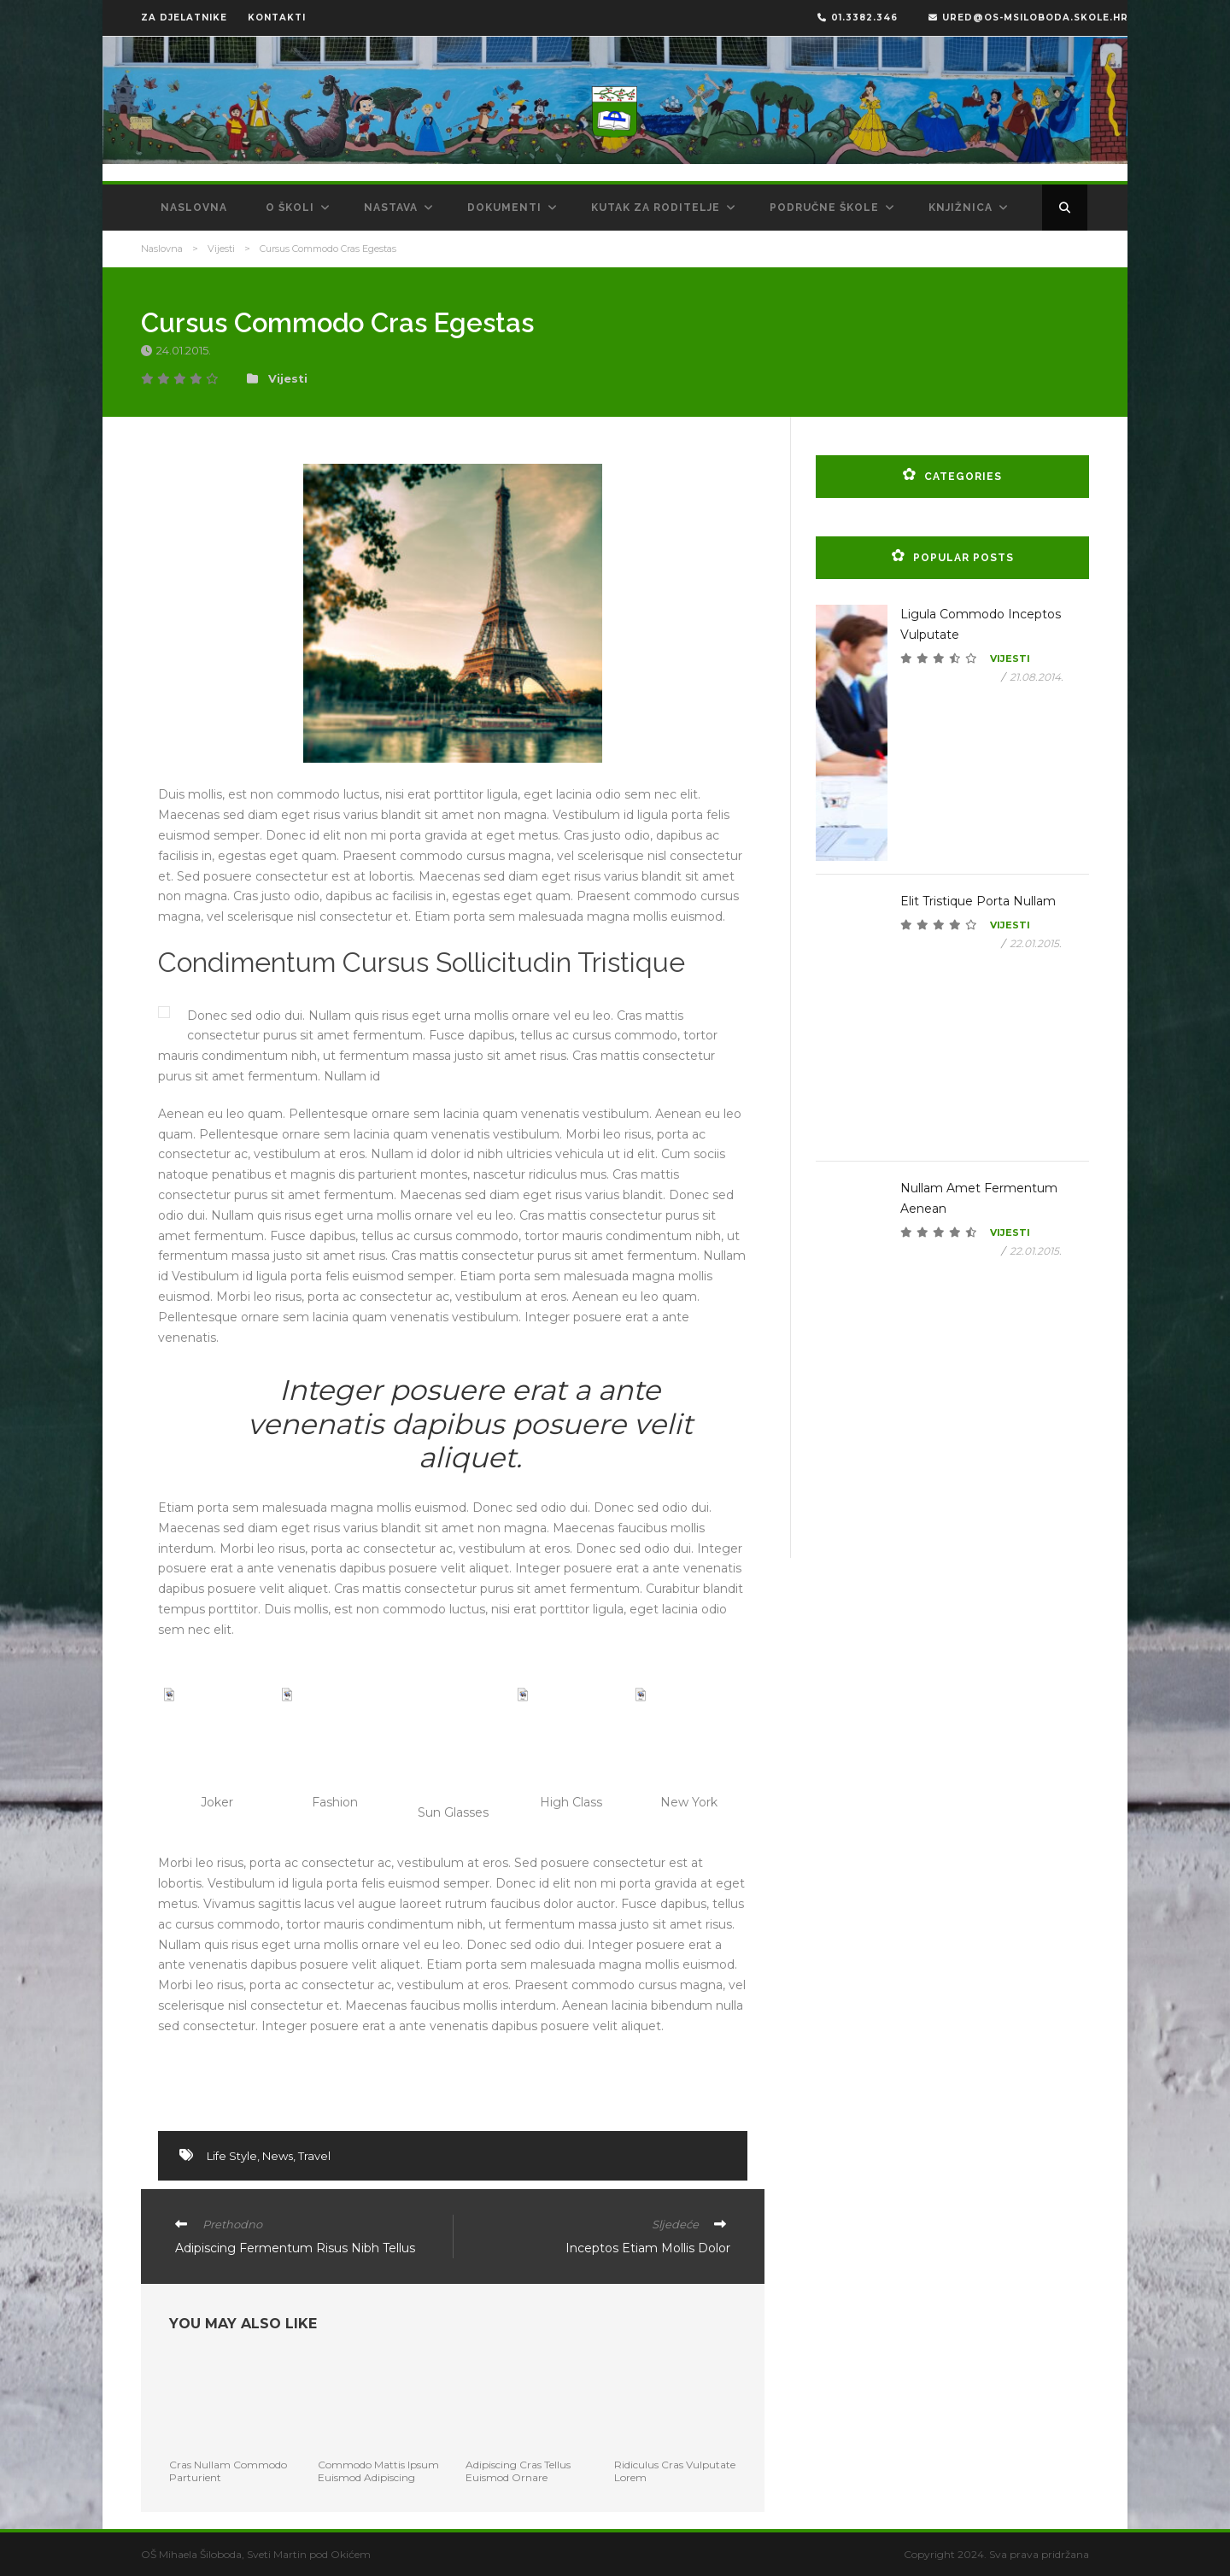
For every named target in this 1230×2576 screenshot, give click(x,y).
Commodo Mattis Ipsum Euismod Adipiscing (378, 2470)
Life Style (232, 2156)
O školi (290, 208)
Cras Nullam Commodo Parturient (228, 2470)
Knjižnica (960, 208)
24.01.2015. (185, 350)
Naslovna (194, 208)
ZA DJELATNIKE (184, 17)
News (277, 2156)
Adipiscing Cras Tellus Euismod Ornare (518, 2470)
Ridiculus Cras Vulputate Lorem (674, 2470)
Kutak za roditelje (655, 208)
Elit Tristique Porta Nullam (978, 901)
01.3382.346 (857, 17)
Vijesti (221, 249)
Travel (314, 2156)
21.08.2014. (1036, 676)
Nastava (391, 208)
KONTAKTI (277, 17)
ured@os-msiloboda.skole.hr (1028, 17)
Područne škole (824, 208)
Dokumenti (504, 208)
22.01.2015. (1036, 943)
